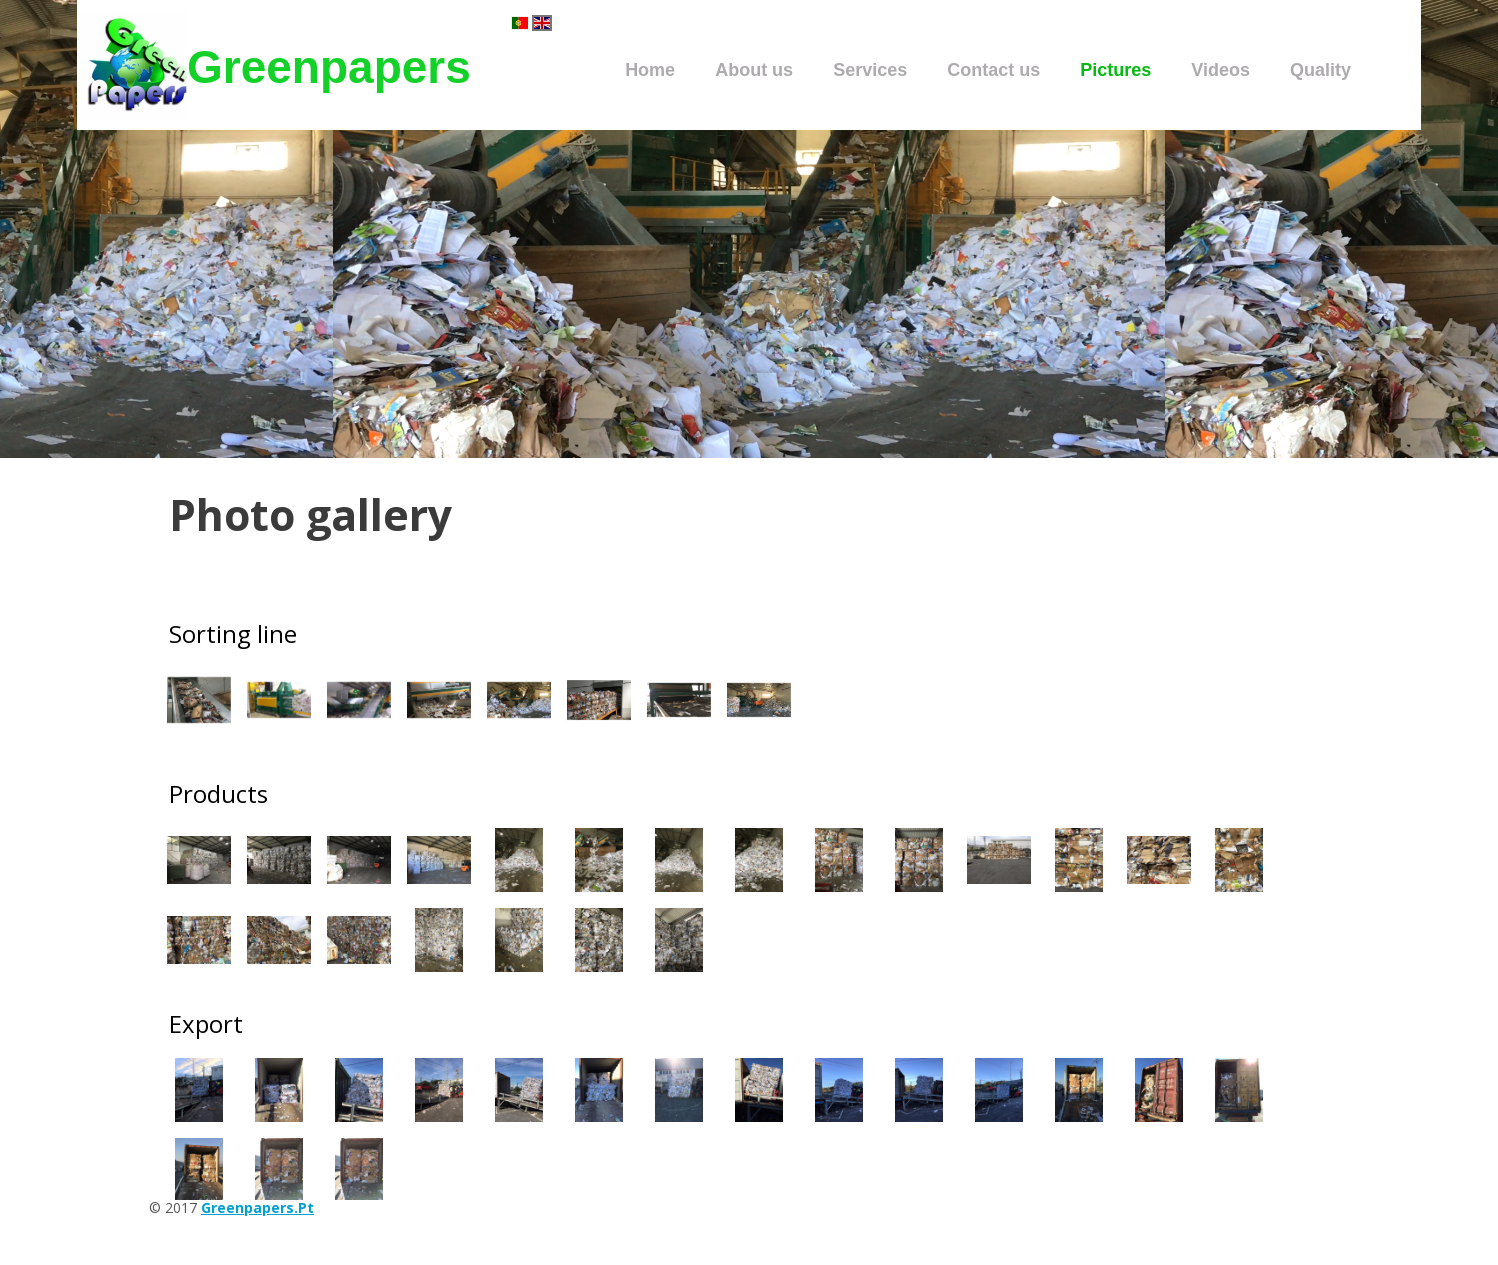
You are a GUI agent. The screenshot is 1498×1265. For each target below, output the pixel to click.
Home (650, 70)
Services (870, 70)
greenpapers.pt (257, 1207)
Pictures (1115, 70)
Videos (1220, 70)
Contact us (993, 70)
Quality (1320, 70)
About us (754, 70)
